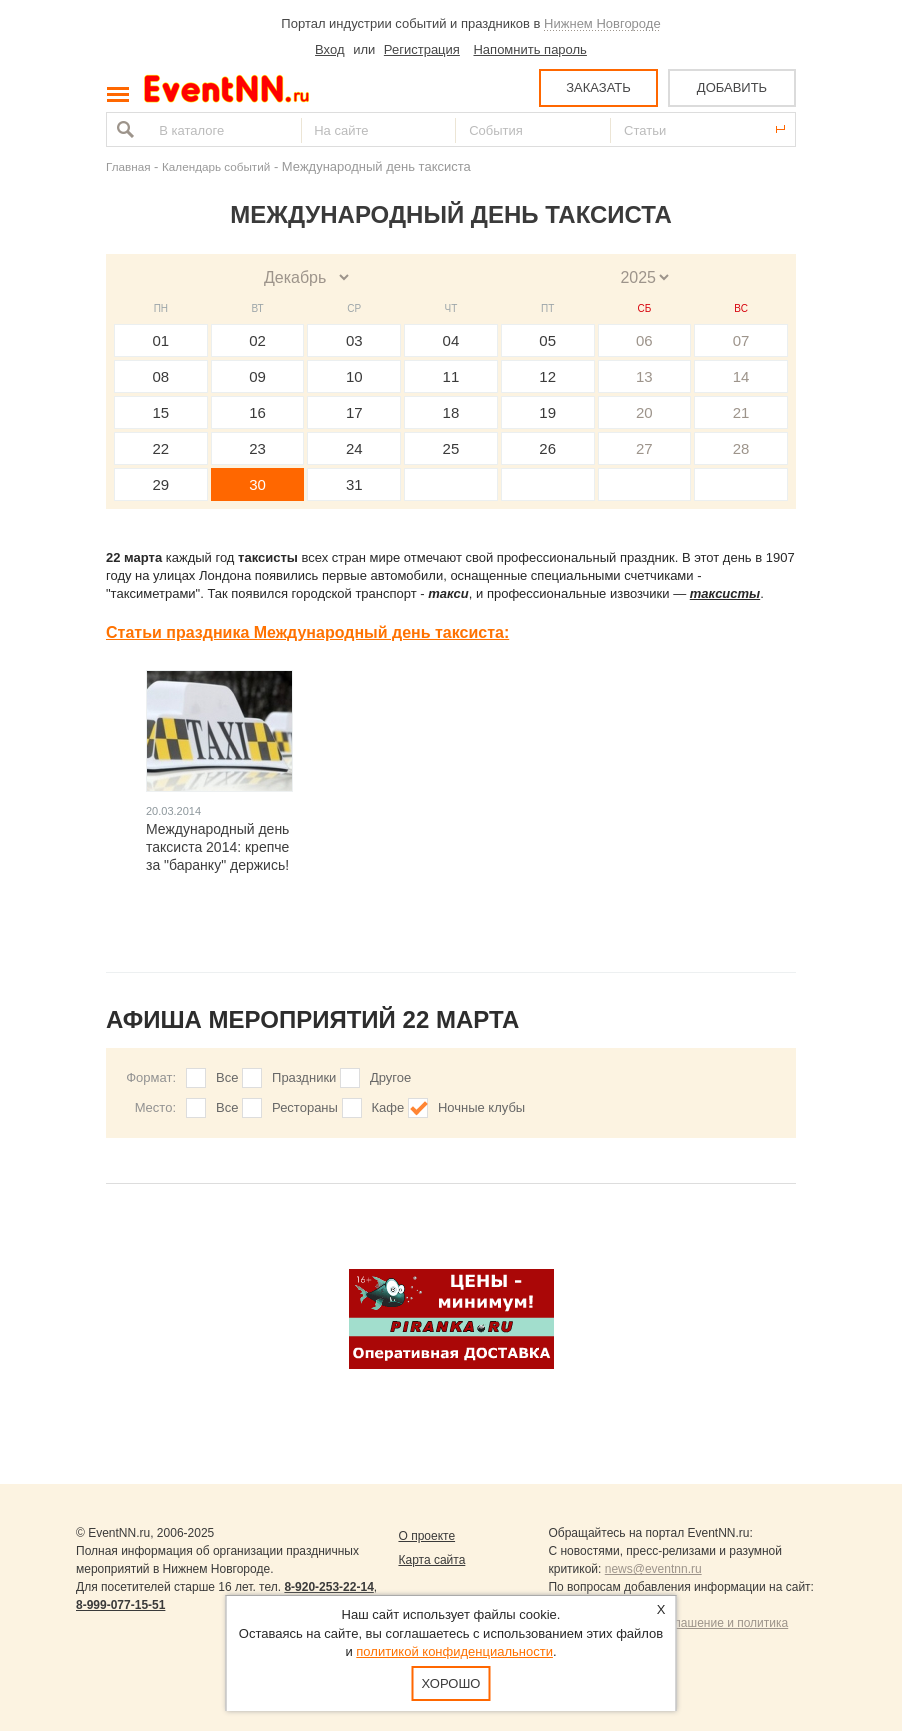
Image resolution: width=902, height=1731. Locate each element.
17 (354, 412)
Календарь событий (216, 166)
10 (354, 376)
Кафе (388, 1107)
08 (161, 376)
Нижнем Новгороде (602, 23)
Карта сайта (431, 1560)
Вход (329, 49)
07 (741, 340)
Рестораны (305, 1107)
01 (161, 340)
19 (547, 412)
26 (547, 448)
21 (741, 412)
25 (451, 448)
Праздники (304, 1077)
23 (257, 448)
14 (741, 376)
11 (451, 376)
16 (257, 412)
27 (644, 448)
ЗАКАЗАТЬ (598, 87)
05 (547, 340)
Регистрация (422, 49)
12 (547, 376)
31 (354, 484)
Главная (128, 166)
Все (227, 1077)
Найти (123, 129)
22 (161, 448)
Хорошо (451, 1683)
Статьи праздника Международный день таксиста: (307, 632)
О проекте (426, 1536)
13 (644, 376)
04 (451, 340)
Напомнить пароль (529, 49)
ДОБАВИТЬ (732, 87)
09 (257, 376)
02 (257, 340)
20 (644, 412)
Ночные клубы (481, 1107)
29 (161, 484)
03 (354, 340)
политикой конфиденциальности (454, 1651)
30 (257, 484)
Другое (390, 1077)
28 (741, 448)
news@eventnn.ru (653, 1569)
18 (451, 412)
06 (644, 340)
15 (161, 412)
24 (354, 448)
